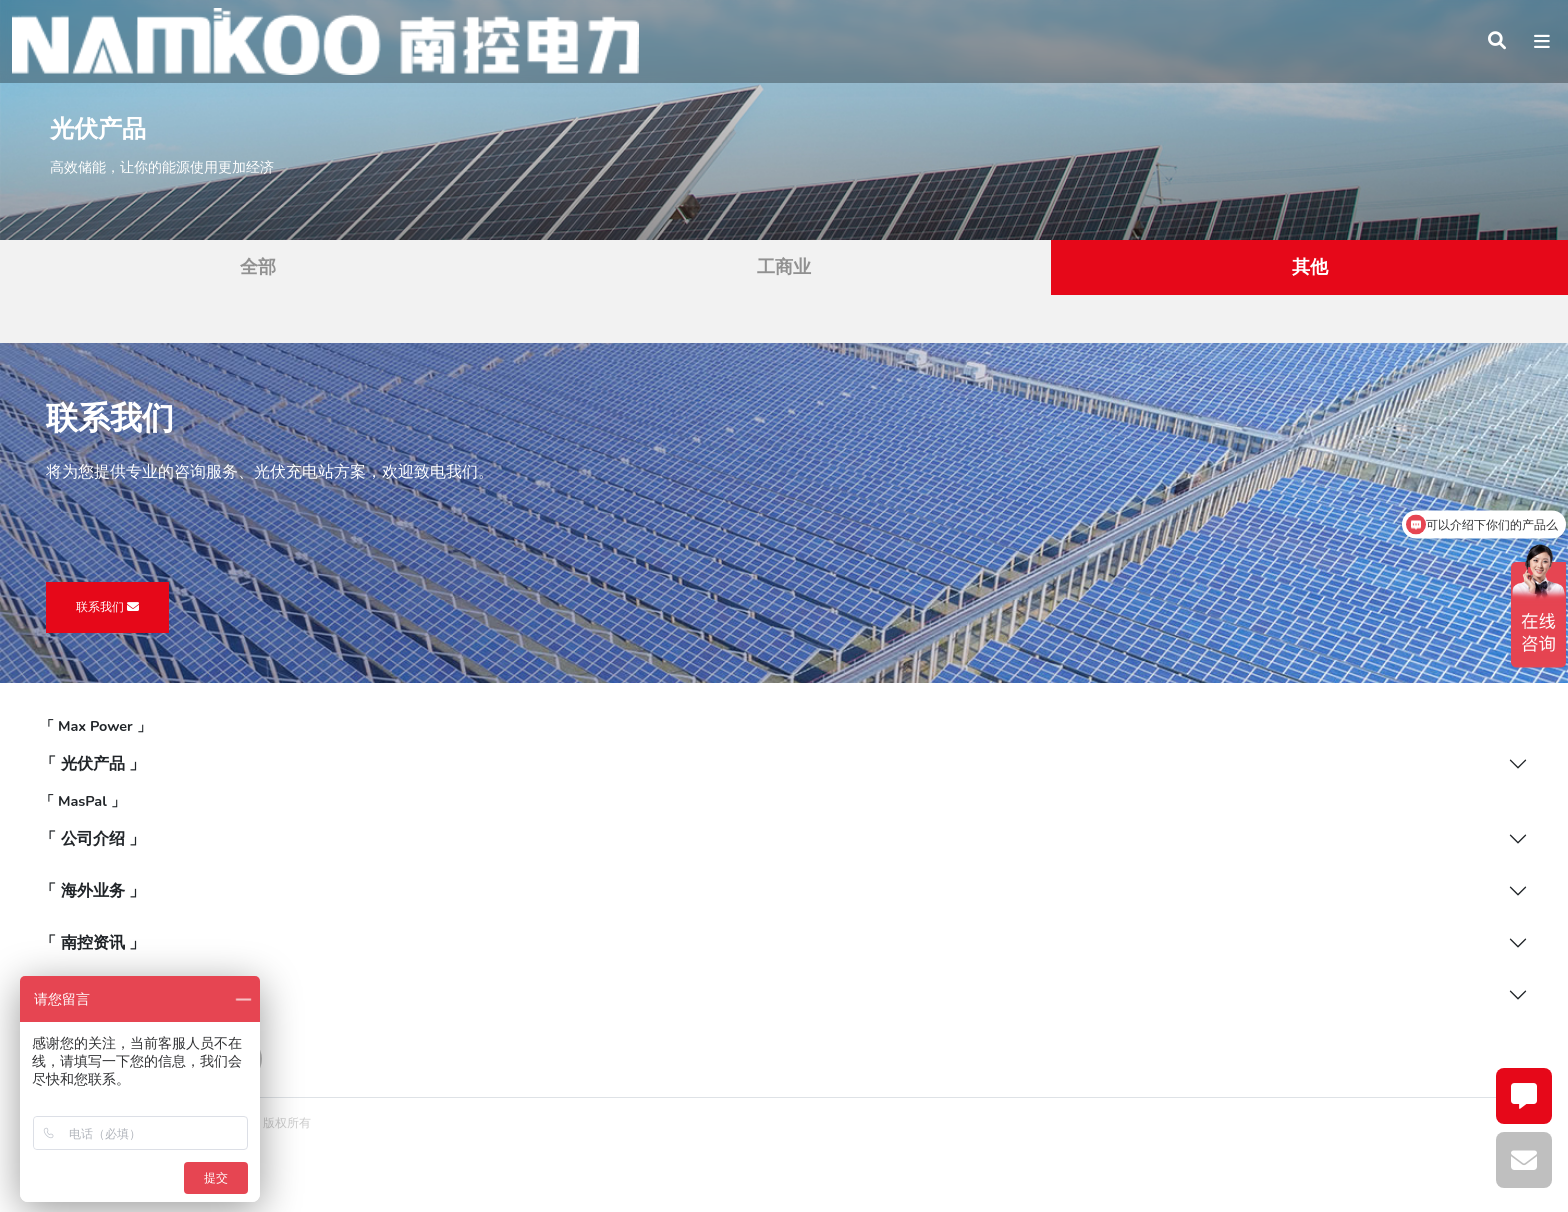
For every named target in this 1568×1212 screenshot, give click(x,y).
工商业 (784, 267)
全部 (258, 267)
